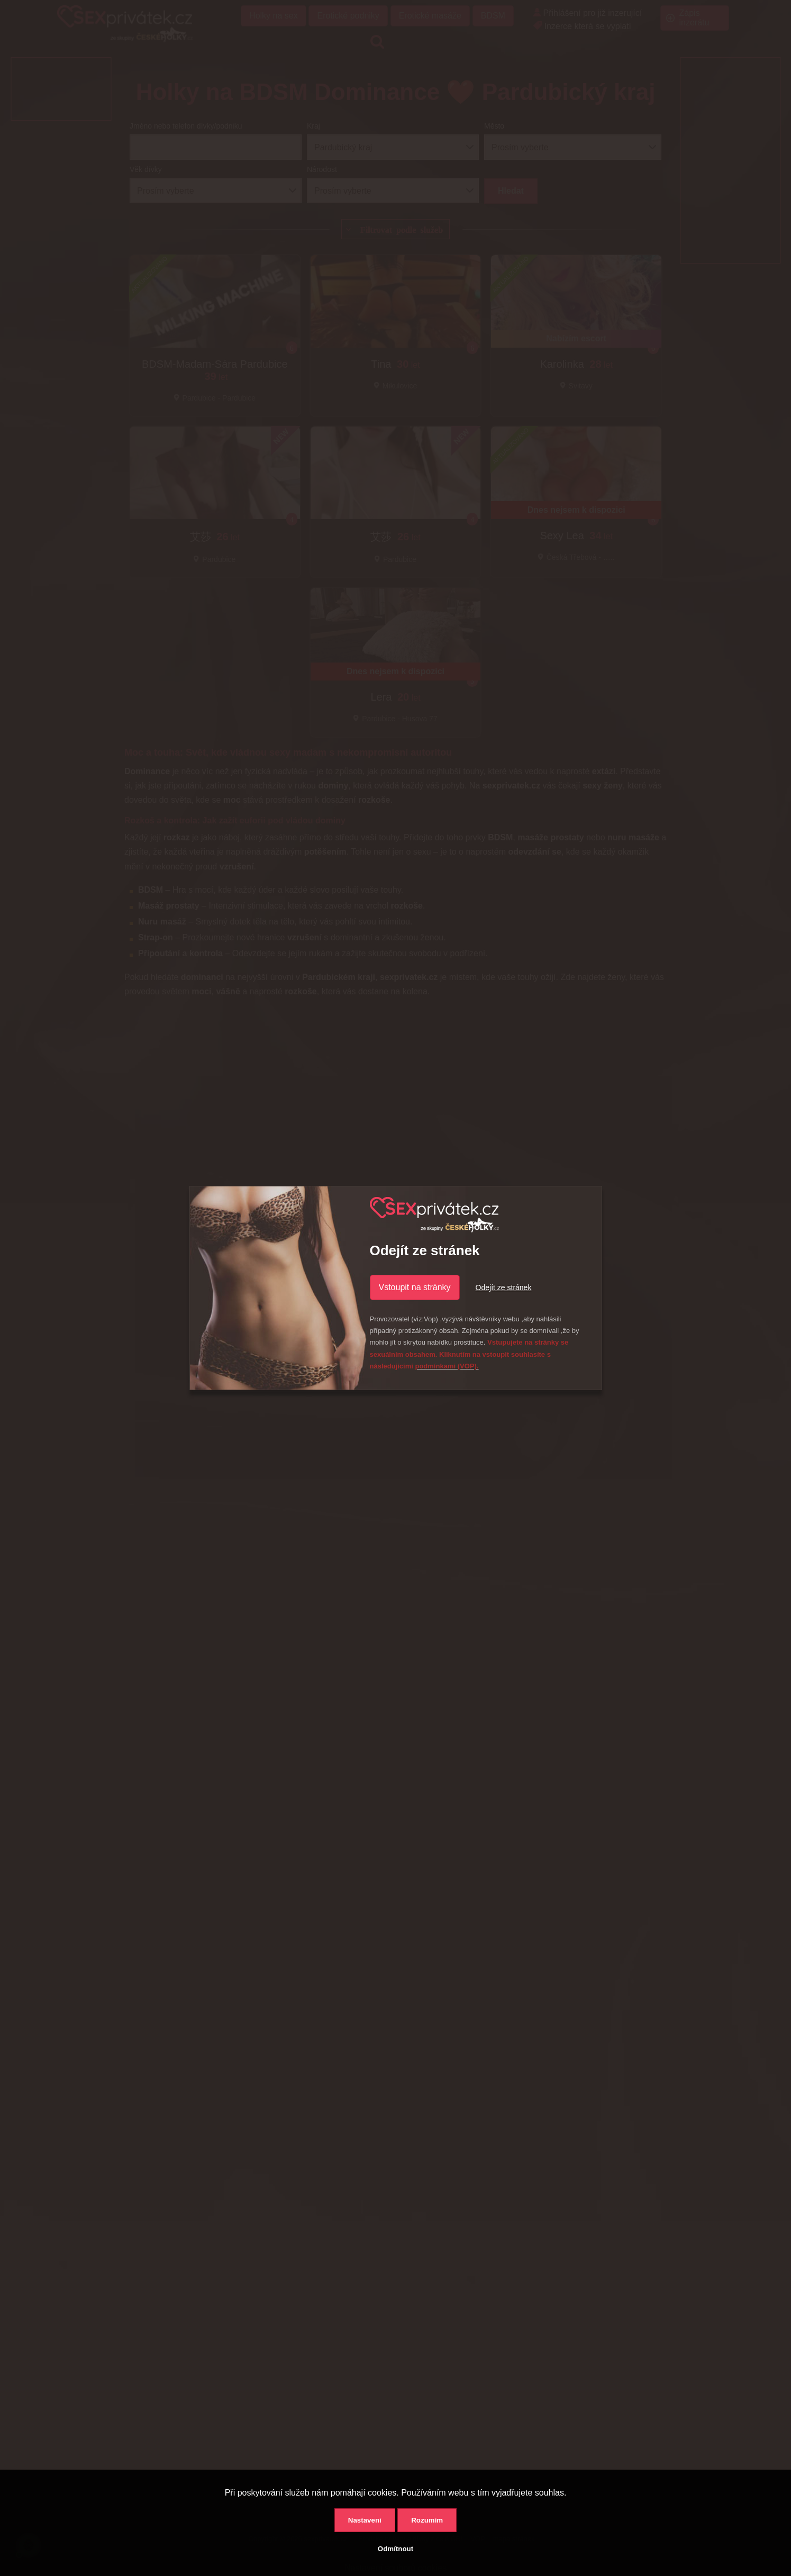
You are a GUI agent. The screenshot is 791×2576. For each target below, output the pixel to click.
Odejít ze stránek (504, 1287)
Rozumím (427, 2520)
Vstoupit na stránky (415, 1287)
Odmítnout (395, 2549)
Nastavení (364, 2520)
